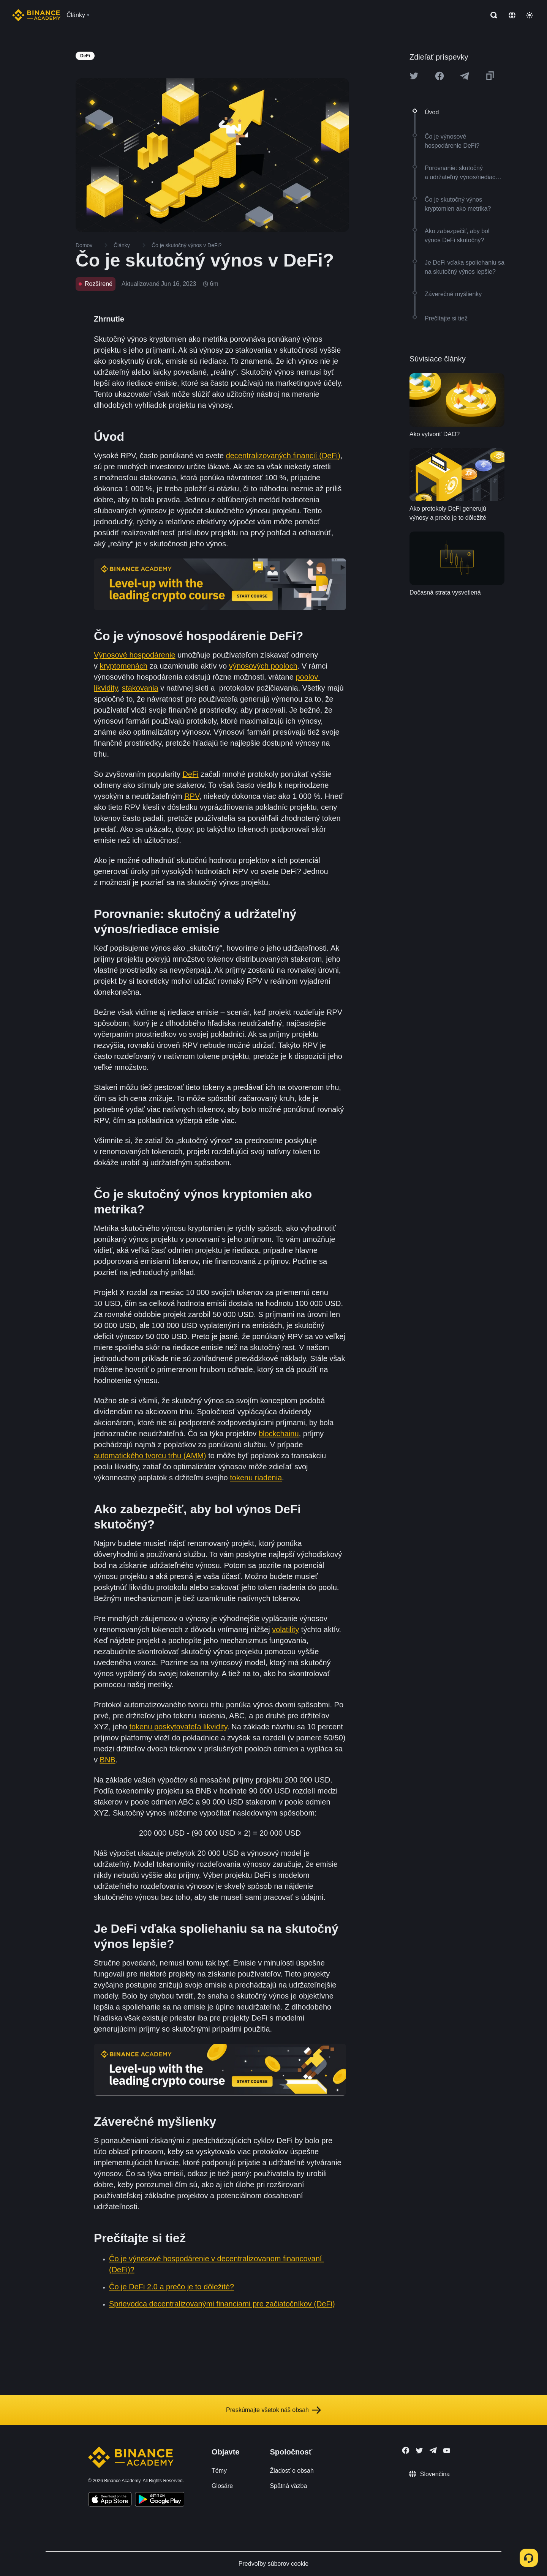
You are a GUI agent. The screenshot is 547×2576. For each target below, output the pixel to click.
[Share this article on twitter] (414, 75)
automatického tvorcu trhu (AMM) (150, 1455)
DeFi (190, 774)
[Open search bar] (491, 15)
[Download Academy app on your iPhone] (110, 2500)
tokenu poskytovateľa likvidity (178, 1727)
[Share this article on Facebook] (439, 75)
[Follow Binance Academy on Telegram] (433, 2450)
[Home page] (36, 15)
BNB (107, 1760)
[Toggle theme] (529, 15)
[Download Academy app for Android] (159, 2500)
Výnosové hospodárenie (134, 655)
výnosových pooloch (263, 666)
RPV (191, 796)
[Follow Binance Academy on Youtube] (447, 2450)
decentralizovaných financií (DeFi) (283, 455)
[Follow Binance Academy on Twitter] (419, 2451)
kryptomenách (124, 666)
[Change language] (512, 15)
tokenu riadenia (256, 1477)
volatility (285, 1629)
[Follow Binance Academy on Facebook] (405, 2450)
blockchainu (279, 1433)
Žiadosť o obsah (291, 2470)
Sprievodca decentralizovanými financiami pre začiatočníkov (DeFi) (222, 2304)
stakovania (140, 688)
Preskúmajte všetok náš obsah (273, 2410)
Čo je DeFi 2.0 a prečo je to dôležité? (171, 2287)
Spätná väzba (288, 2486)
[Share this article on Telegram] (464, 75)
